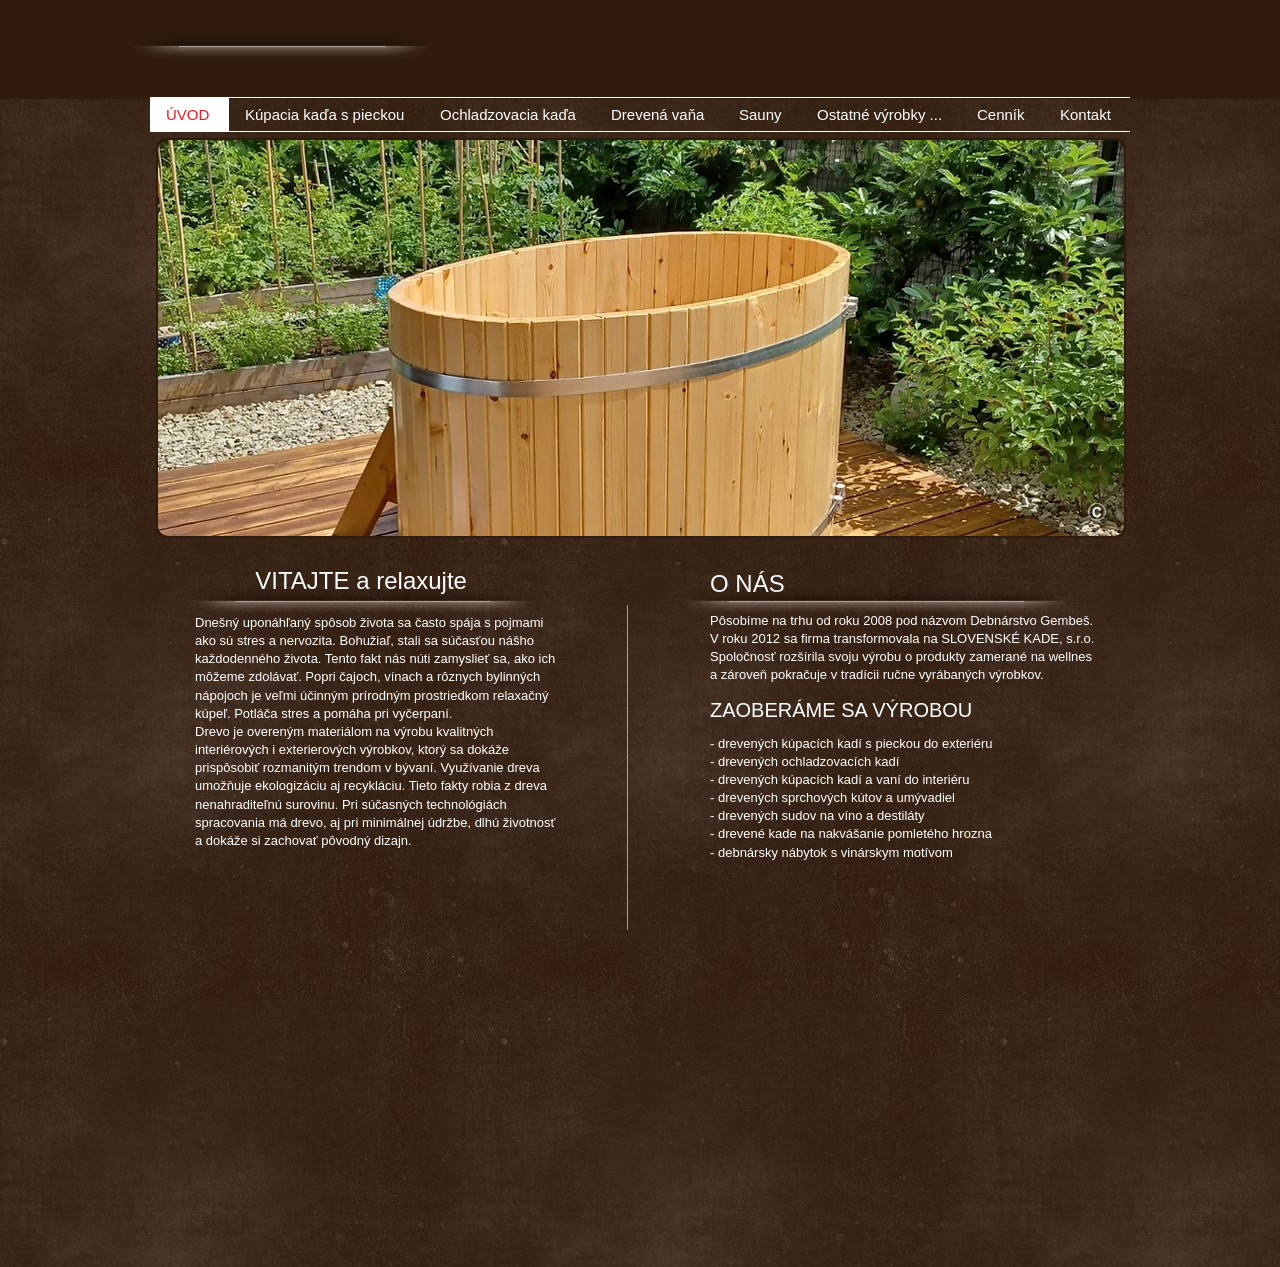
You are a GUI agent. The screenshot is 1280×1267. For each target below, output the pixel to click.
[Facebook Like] (993, 79)
